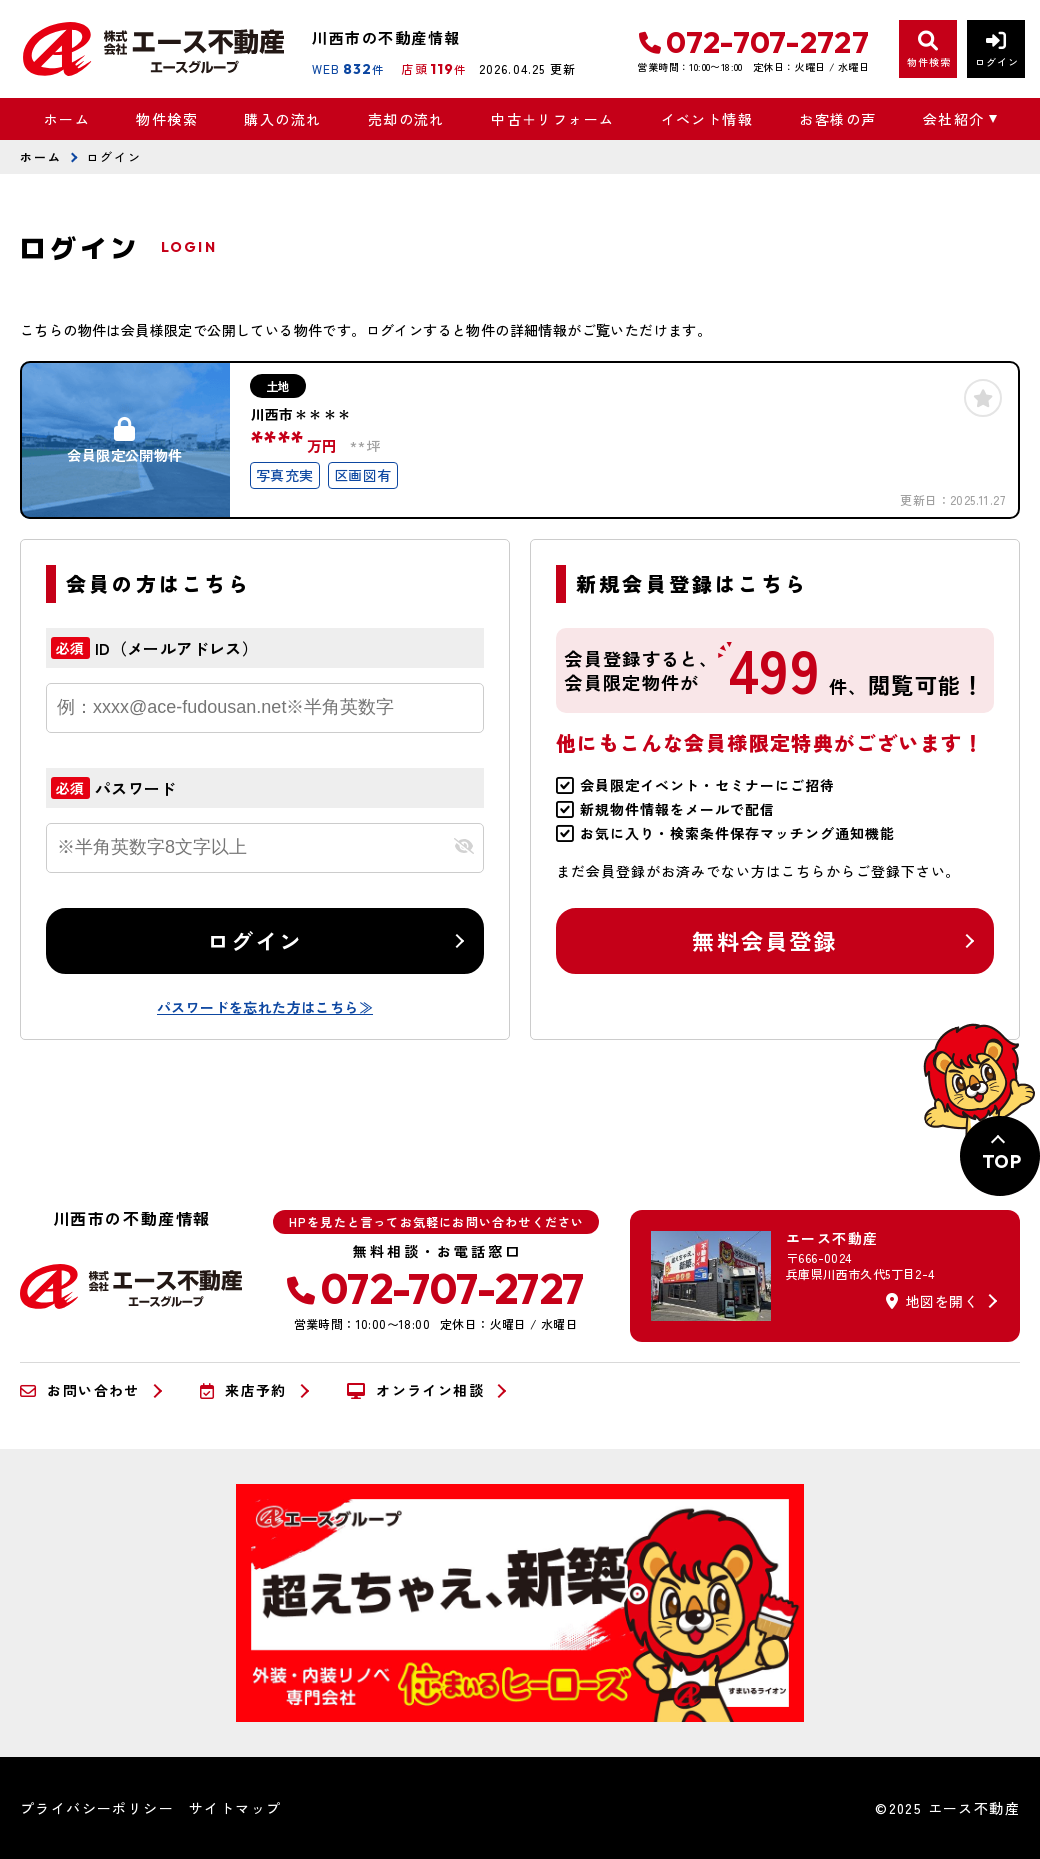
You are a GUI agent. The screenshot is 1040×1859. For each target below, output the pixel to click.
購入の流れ (282, 119)
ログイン (255, 940)
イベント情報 (707, 119)
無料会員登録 (764, 940)
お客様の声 (837, 119)
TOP (1001, 1161)
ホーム (67, 119)
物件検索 (167, 119)
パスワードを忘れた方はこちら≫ (265, 1007)
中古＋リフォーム (552, 119)
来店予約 (243, 1391)
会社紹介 (954, 119)
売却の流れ (406, 119)
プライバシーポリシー (97, 1808)
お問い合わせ (80, 1391)
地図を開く (932, 1301)
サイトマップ (235, 1808)
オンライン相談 (415, 1391)
